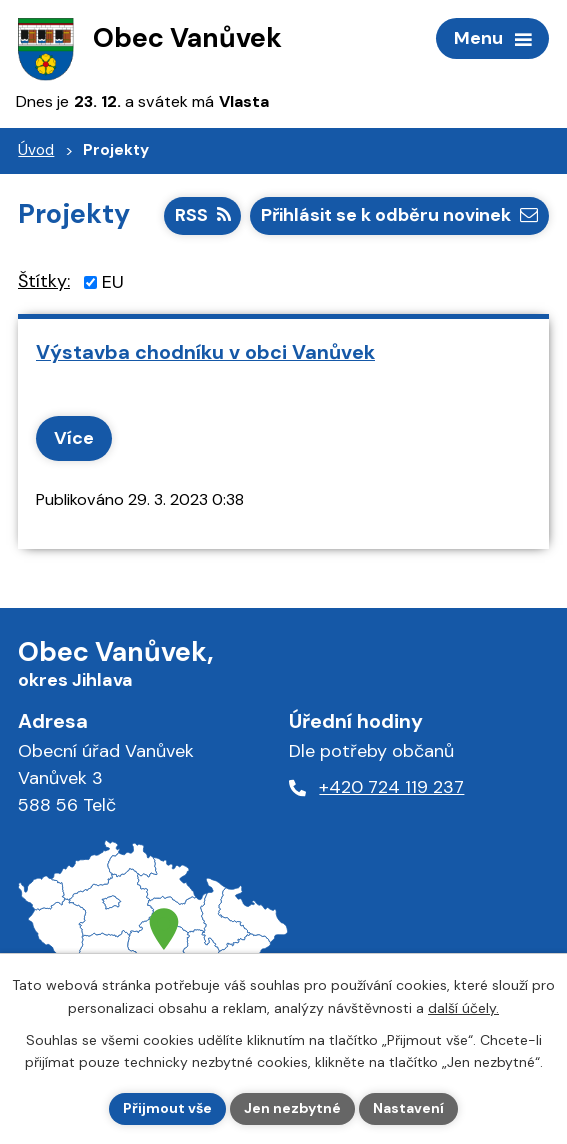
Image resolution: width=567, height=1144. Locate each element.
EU (113, 282)
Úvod (36, 150)
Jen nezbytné (292, 1108)
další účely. (463, 1008)
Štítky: (44, 281)
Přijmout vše (167, 1108)
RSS (203, 215)
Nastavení (408, 1108)
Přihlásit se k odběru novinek (399, 215)
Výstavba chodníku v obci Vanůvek (205, 352)
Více (74, 438)
